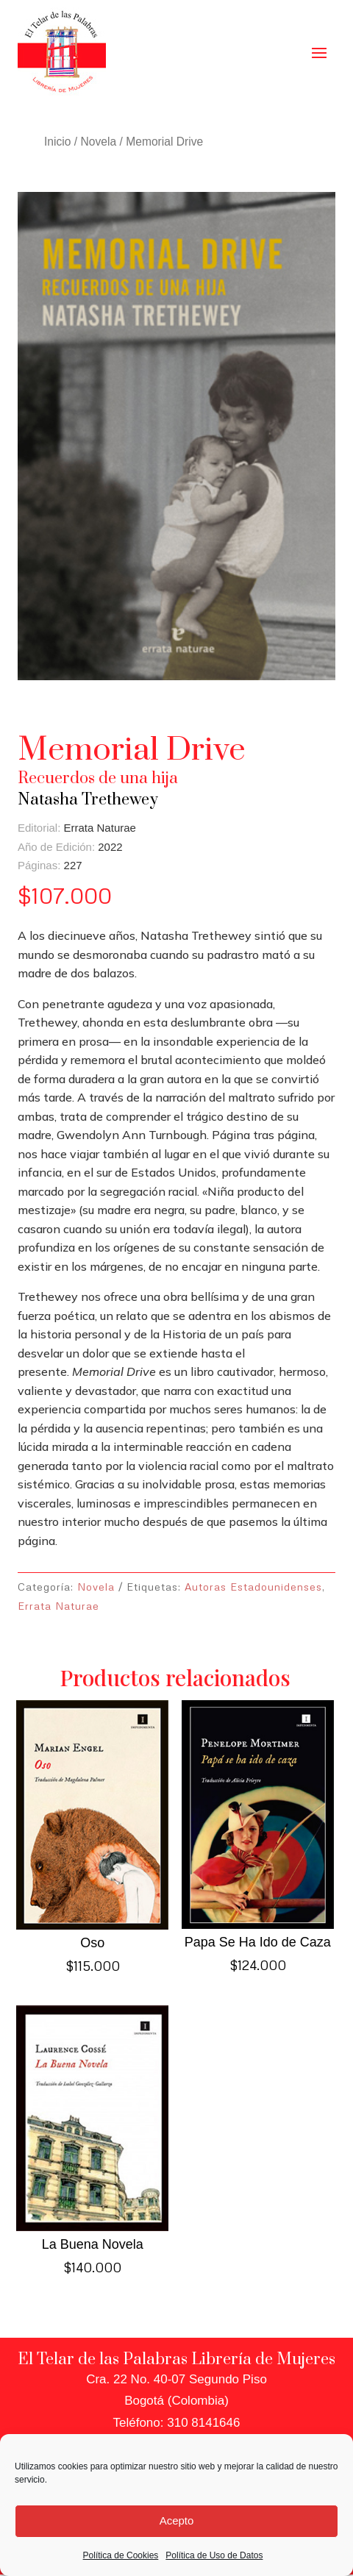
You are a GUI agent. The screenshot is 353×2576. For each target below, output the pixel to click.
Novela (99, 141)
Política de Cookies (121, 2555)
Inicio (57, 141)
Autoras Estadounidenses (253, 1586)
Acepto (177, 2520)
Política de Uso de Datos (214, 2555)
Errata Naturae (58, 1605)
